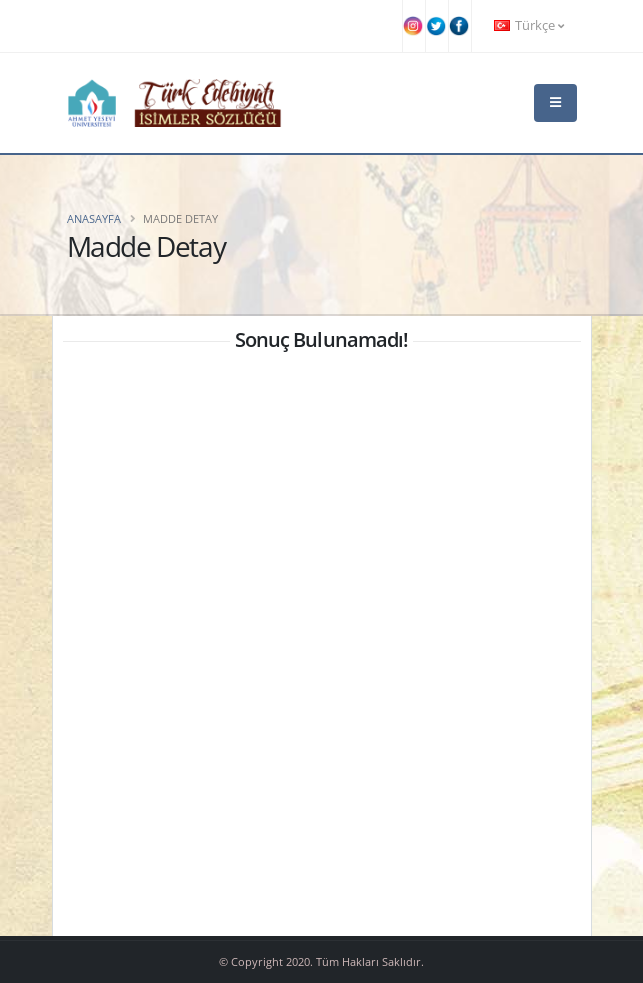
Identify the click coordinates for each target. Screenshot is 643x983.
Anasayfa (94, 218)
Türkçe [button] (529, 25)
